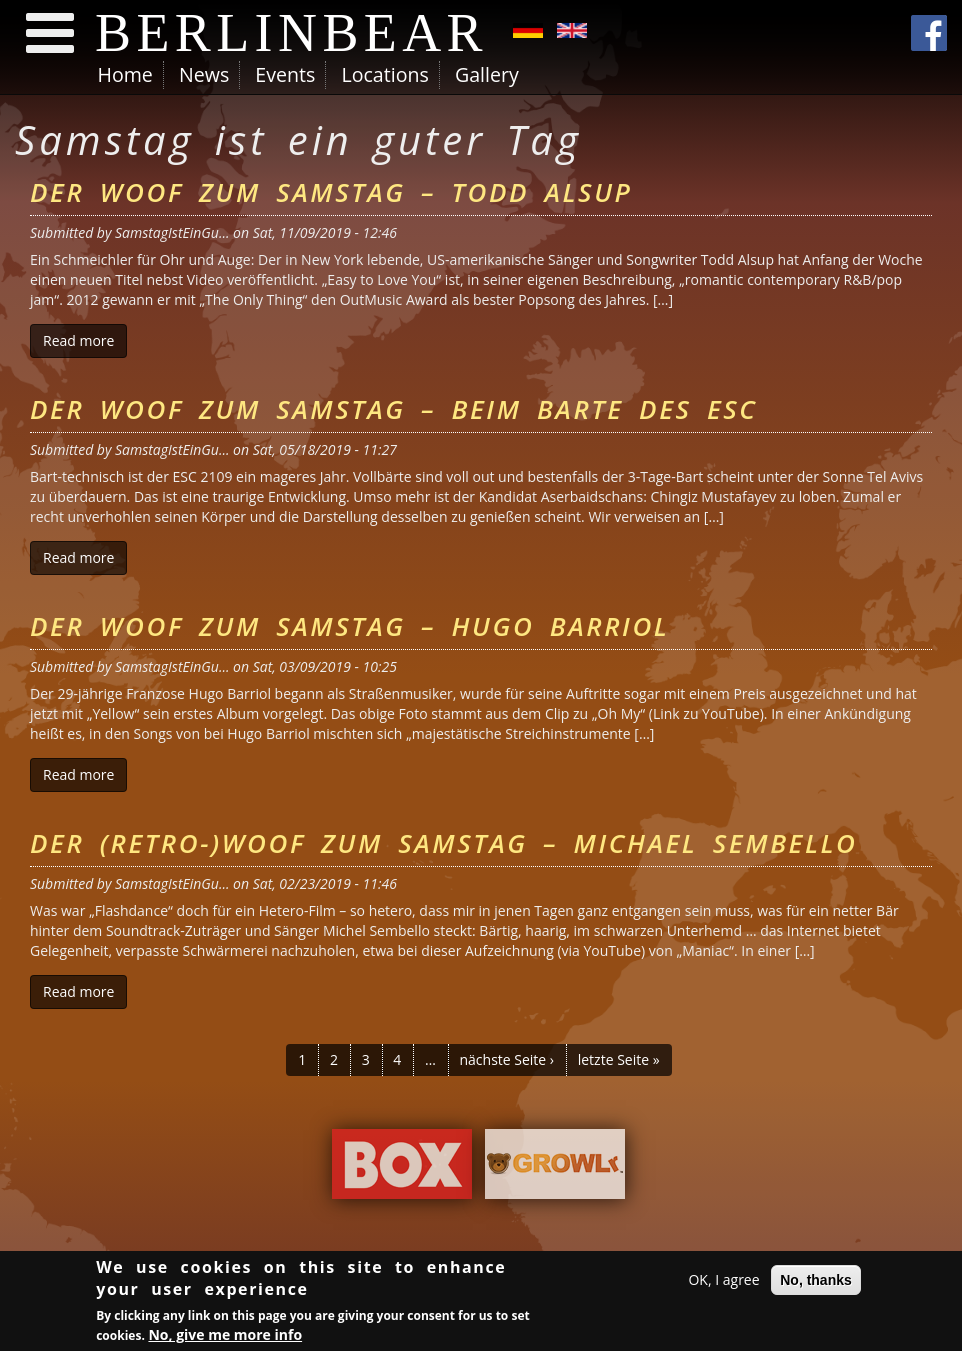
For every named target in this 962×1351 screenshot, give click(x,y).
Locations (384, 74)
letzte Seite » (619, 1059)
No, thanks (816, 1283)
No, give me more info (225, 1338)
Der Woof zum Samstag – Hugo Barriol (349, 626)
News (204, 74)
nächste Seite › (506, 1059)
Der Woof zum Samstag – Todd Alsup (331, 192)
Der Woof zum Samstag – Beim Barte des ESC (394, 409)
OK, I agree (723, 1282)
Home (125, 74)
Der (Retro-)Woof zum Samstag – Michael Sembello (444, 843)
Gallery (487, 74)
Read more (85, 340)
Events (285, 74)
